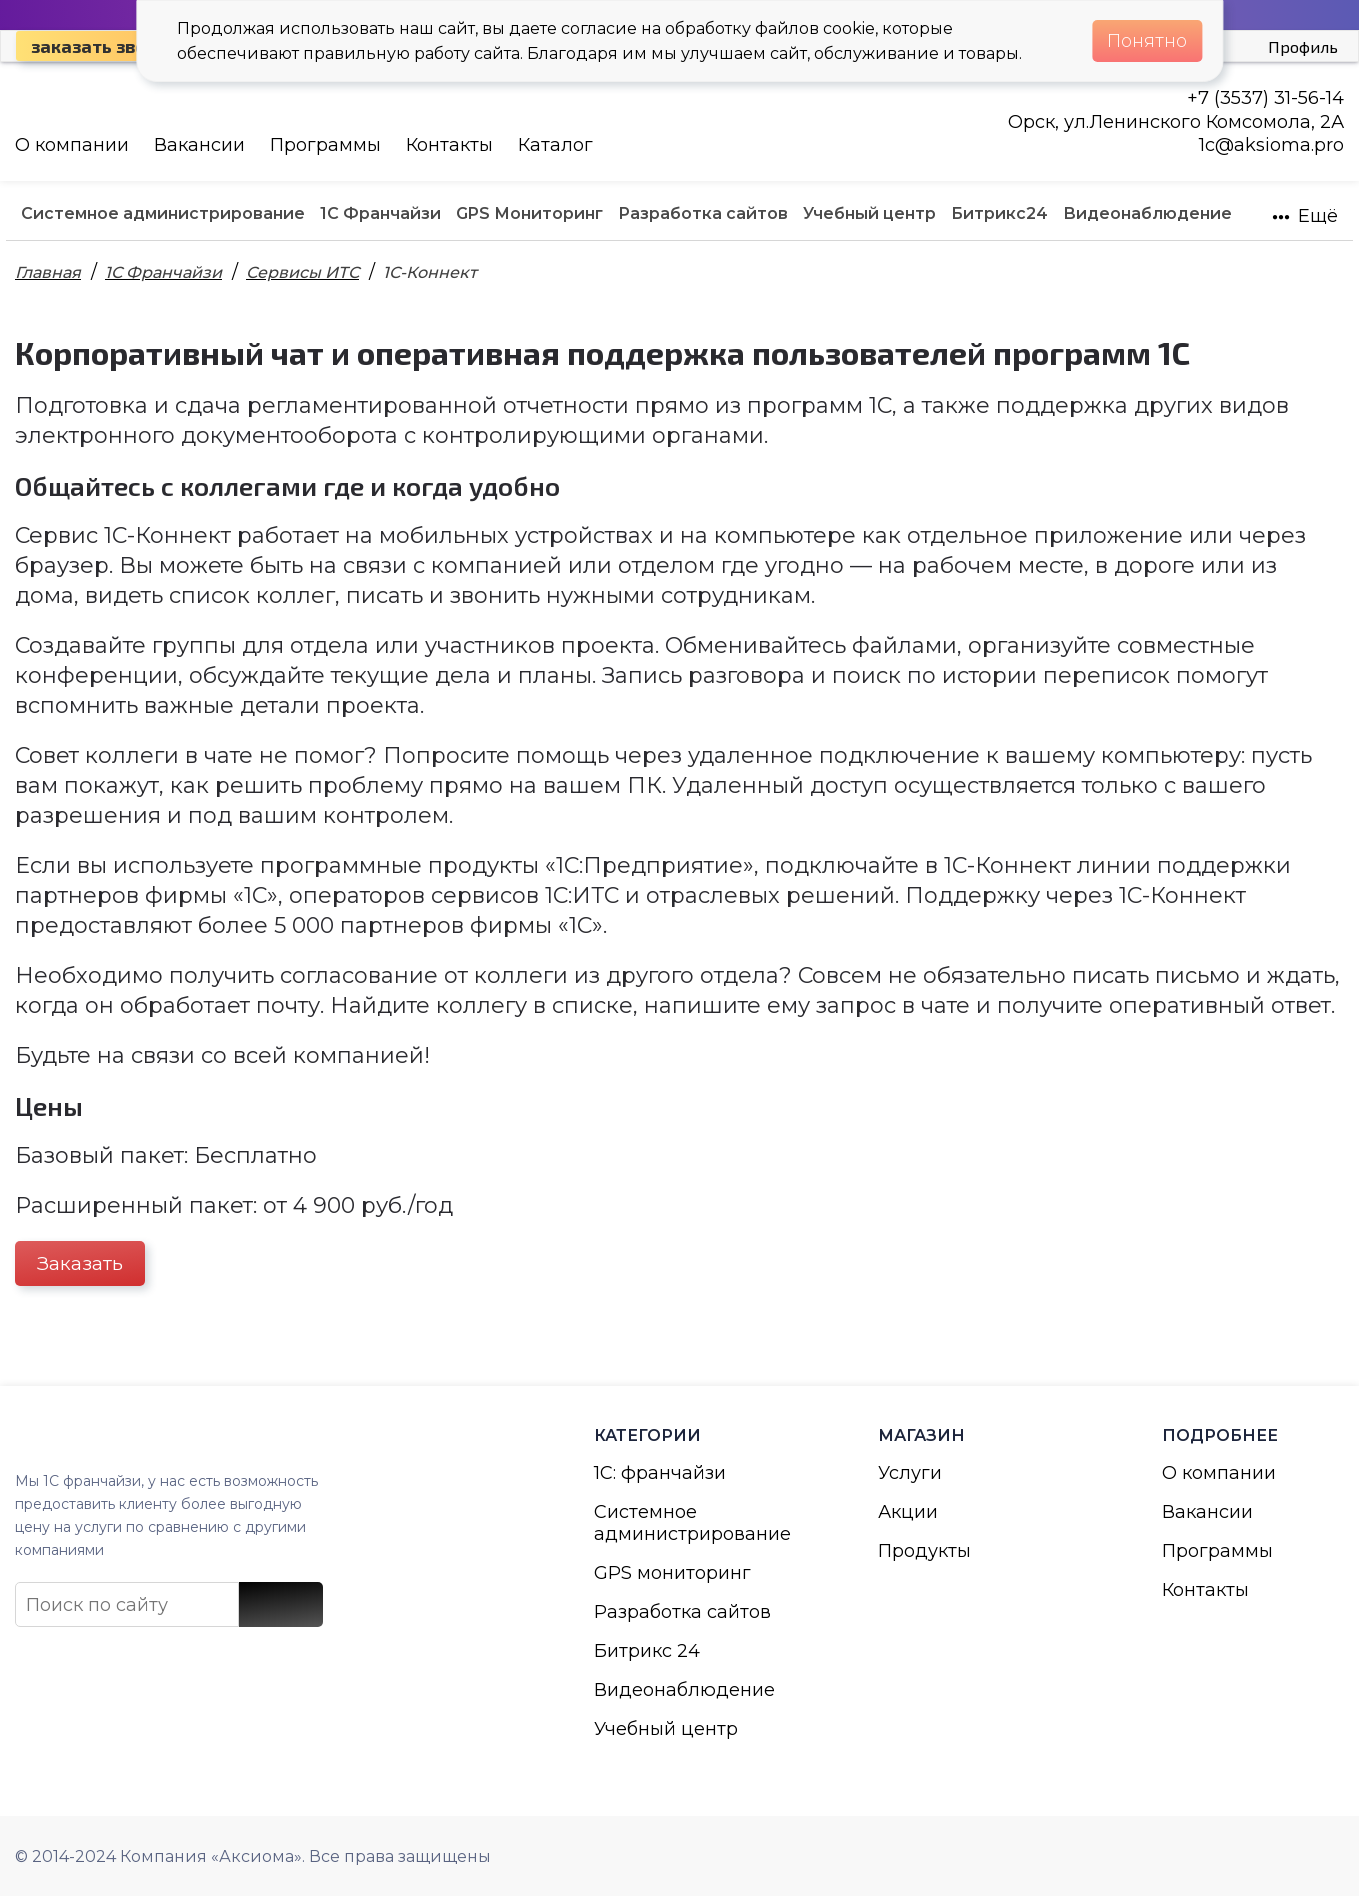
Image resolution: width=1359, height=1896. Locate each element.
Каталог (555, 145)
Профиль (1303, 46)
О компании (72, 145)
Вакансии (199, 145)
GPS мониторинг (672, 1573)
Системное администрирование (685, 1523)
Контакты (449, 145)
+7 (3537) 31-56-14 (1265, 98)
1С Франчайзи (163, 272)
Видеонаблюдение (684, 1690)
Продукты (924, 1551)
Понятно (1147, 41)
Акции (908, 1512)
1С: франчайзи (660, 1473)
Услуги (910, 1473)
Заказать (80, 1263)
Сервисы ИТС (302, 272)
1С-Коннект (430, 272)
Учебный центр (666, 1729)
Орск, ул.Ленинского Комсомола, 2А (1176, 122)
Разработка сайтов (682, 1612)
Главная (48, 272)
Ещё (1305, 216)
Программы (325, 145)
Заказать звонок (104, 46)
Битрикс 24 (647, 1651)
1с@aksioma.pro (1271, 145)
